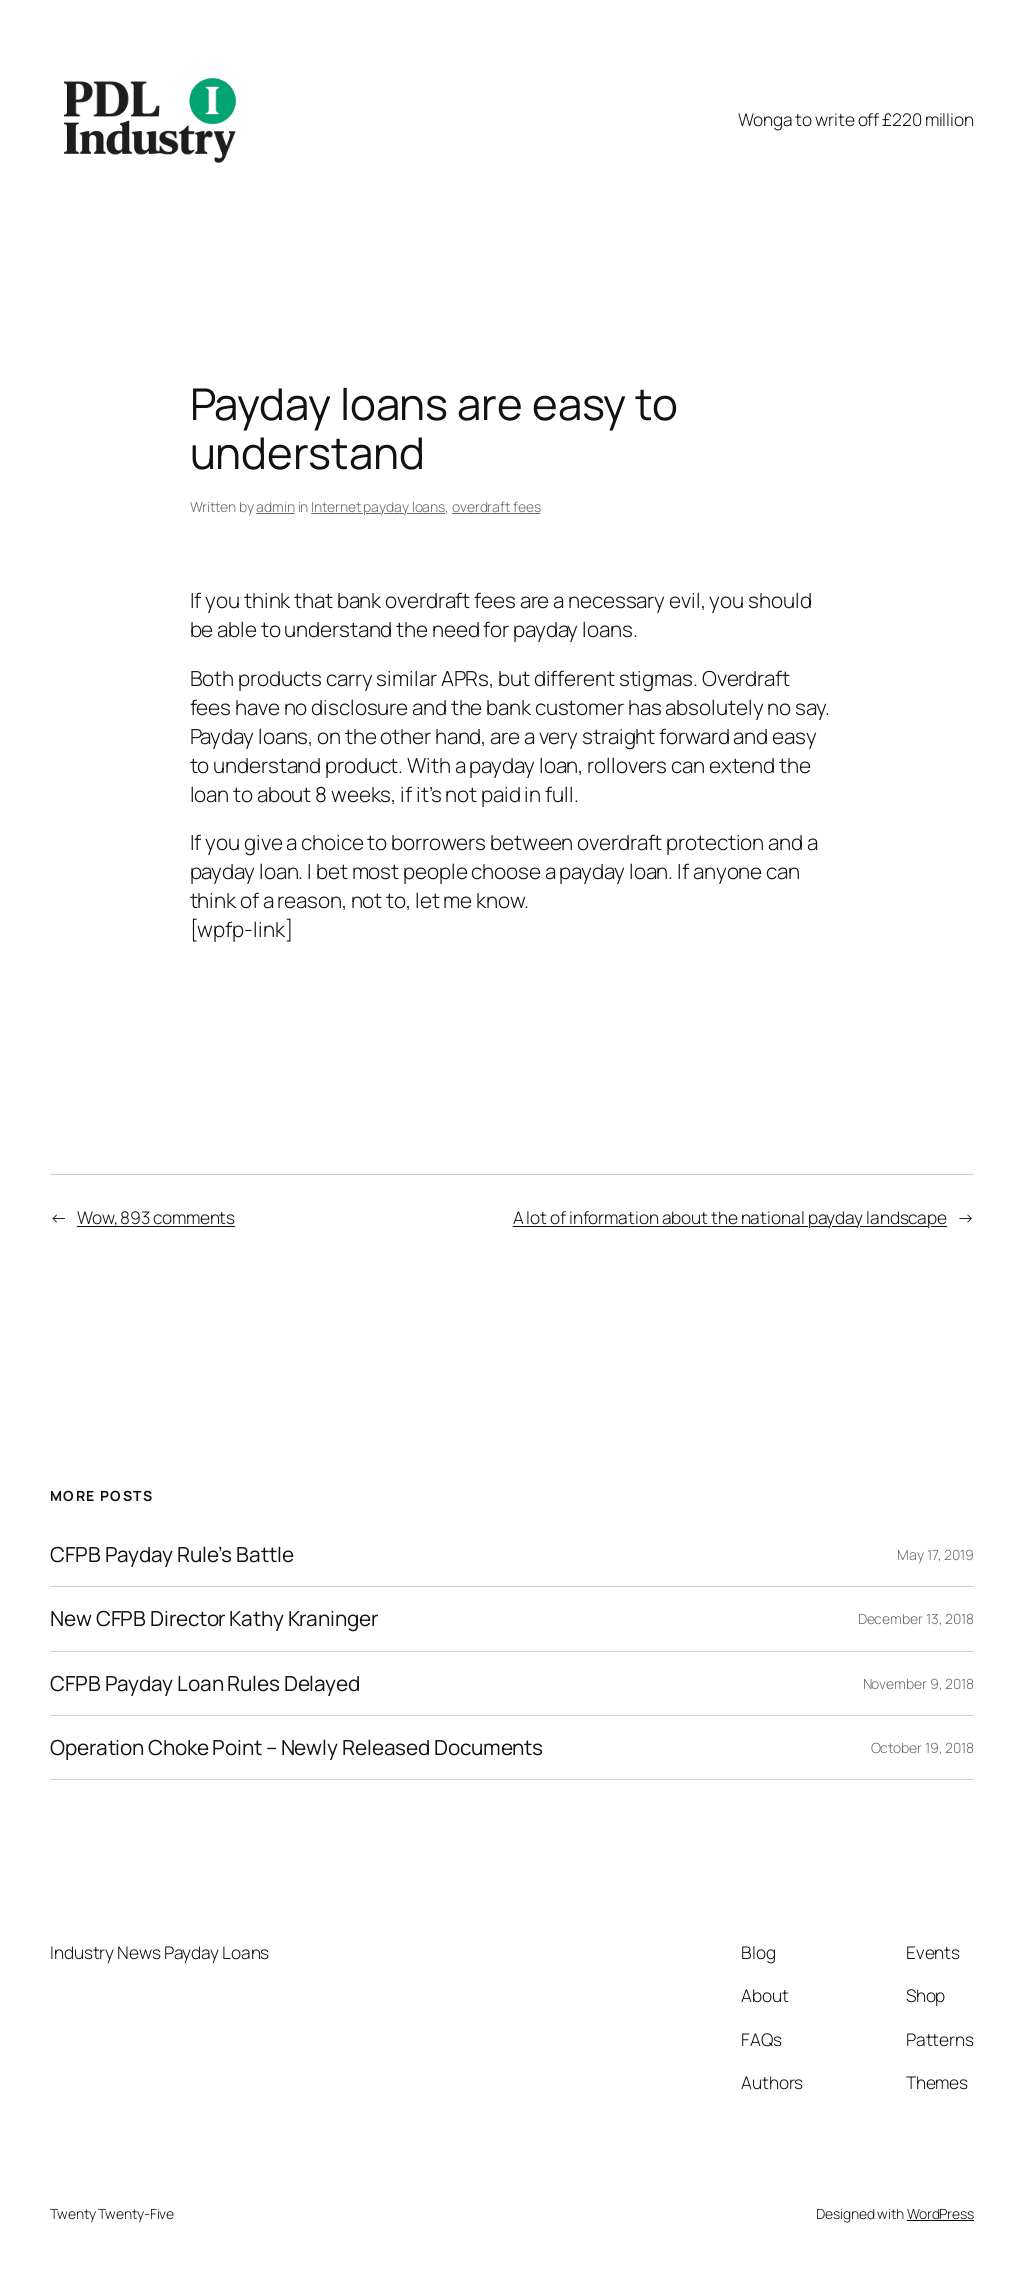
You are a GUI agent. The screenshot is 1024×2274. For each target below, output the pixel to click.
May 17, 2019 (935, 1554)
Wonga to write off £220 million (856, 119)
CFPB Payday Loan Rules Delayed (205, 1683)
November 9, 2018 (918, 1683)
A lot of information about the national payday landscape (730, 1217)
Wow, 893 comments (156, 1217)
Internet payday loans (378, 506)
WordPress (940, 2213)
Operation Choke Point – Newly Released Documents (296, 1747)
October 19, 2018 (922, 1747)
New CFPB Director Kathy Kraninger (214, 1618)
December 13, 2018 (916, 1618)
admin (275, 506)
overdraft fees (496, 506)
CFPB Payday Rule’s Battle (172, 1554)
